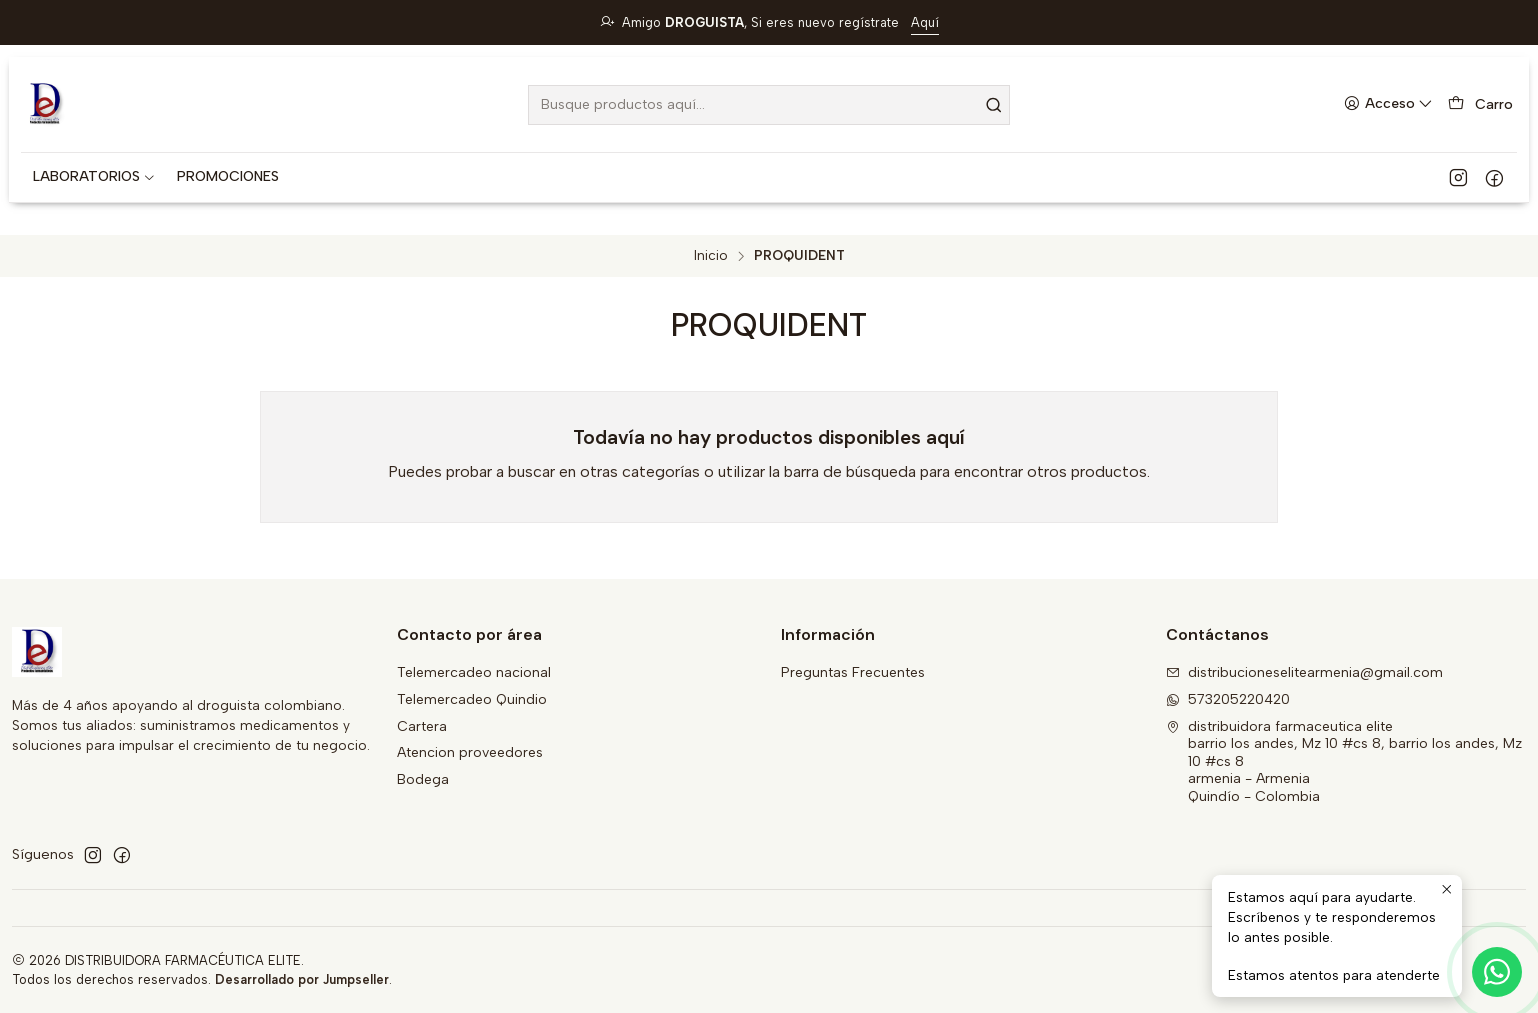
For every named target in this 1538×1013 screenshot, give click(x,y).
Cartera (422, 726)
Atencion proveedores (470, 752)
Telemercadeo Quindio (472, 699)
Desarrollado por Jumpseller (302, 979)
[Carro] (1480, 104)
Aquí (925, 22)
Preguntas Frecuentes (853, 672)
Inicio (711, 256)
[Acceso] (1388, 104)
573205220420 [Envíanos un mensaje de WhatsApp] (1228, 699)
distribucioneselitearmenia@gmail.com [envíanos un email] (1304, 672)
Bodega (423, 779)
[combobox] (769, 105)
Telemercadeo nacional (474, 672)
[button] (94, 177)
